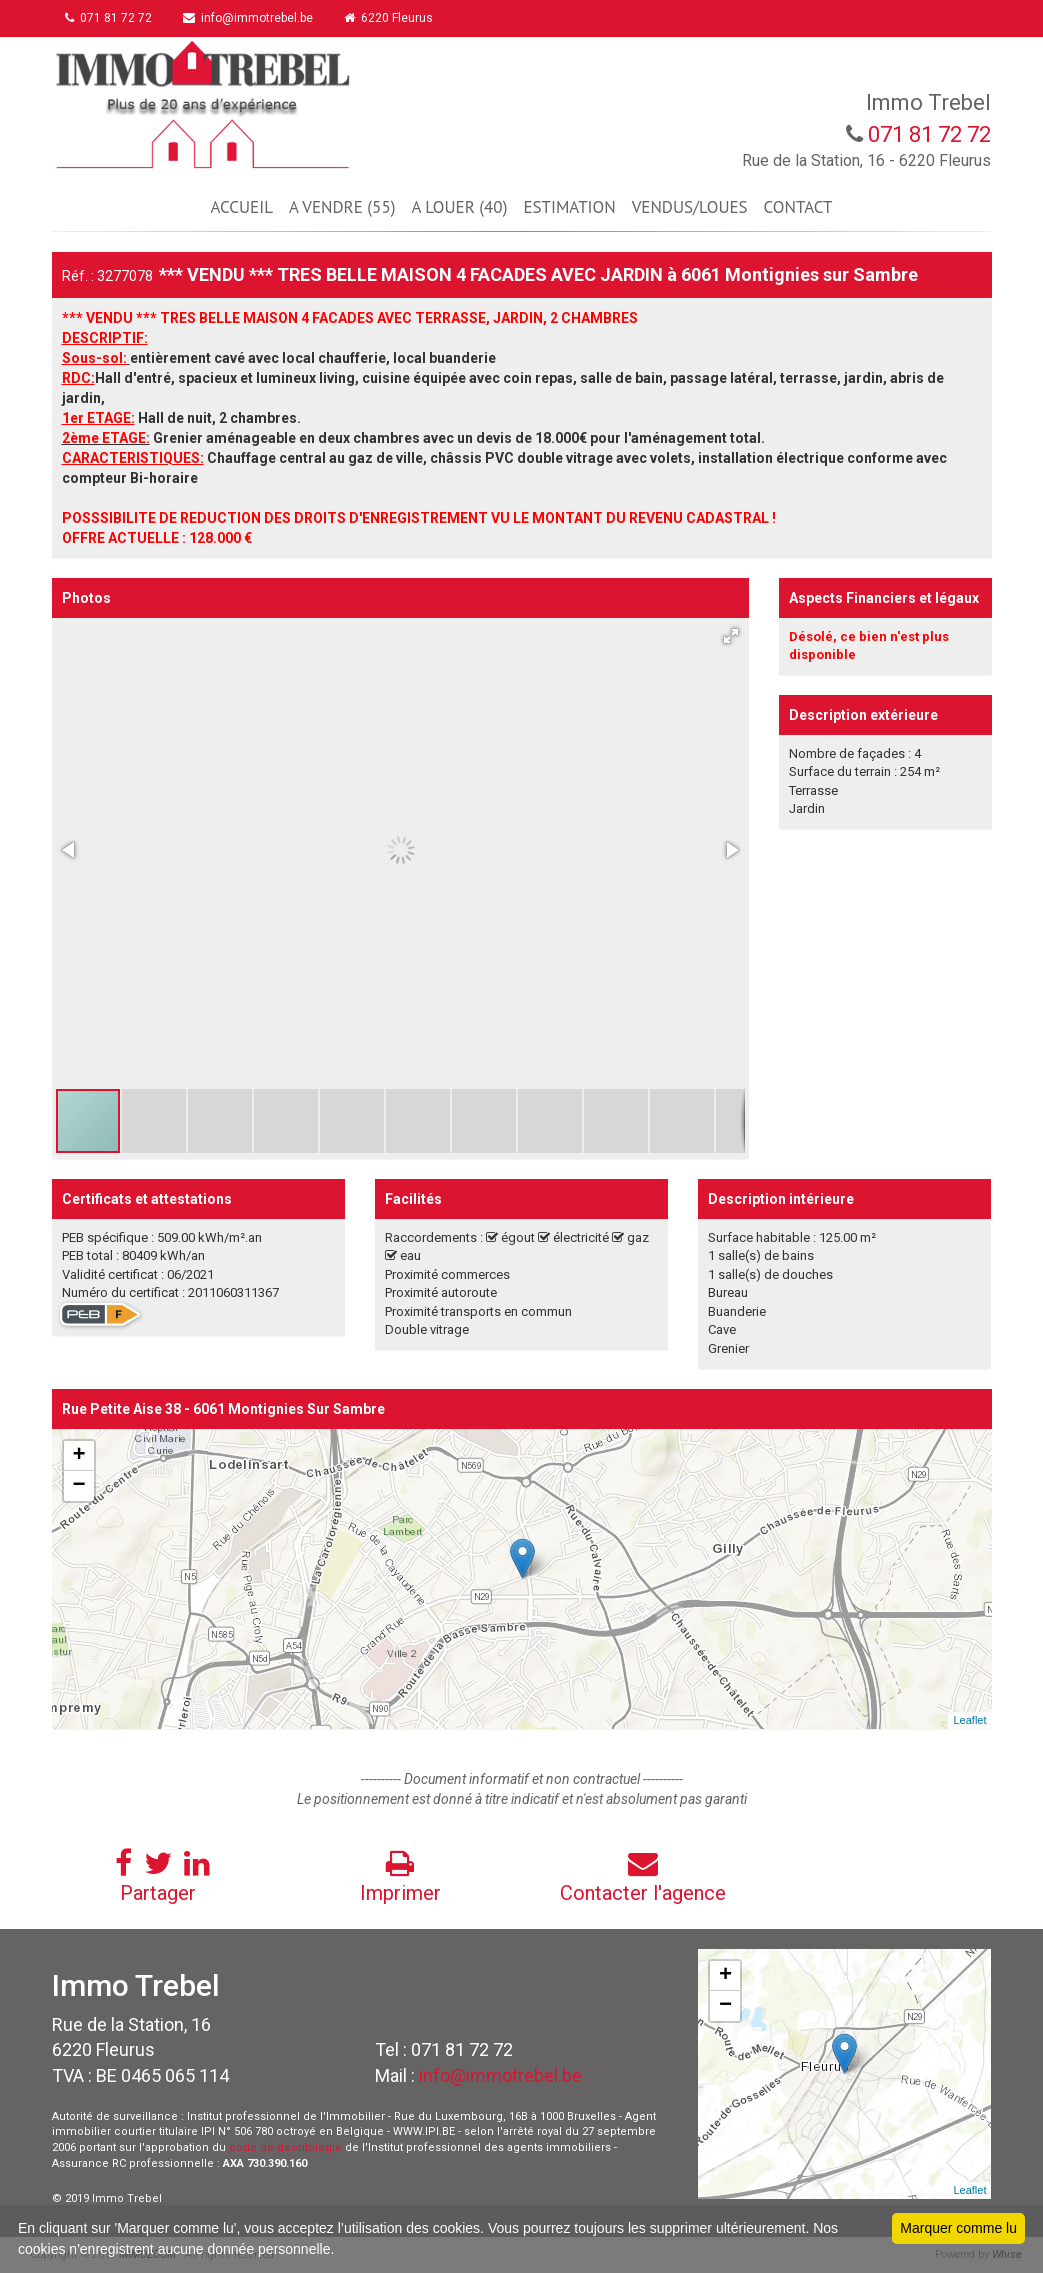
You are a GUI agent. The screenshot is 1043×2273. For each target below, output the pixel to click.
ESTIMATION (569, 207)
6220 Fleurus (392, 18)
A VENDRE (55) (342, 207)
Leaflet (969, 1720)
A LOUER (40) (459, 207)
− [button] (78, 1486)
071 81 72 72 (110, 18)
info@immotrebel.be (251, 18)
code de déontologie (285, 2147)
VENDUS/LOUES (690, 207)
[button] (731, 636)
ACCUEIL (242, 207)
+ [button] (78, 1456)
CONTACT (798, 207)
